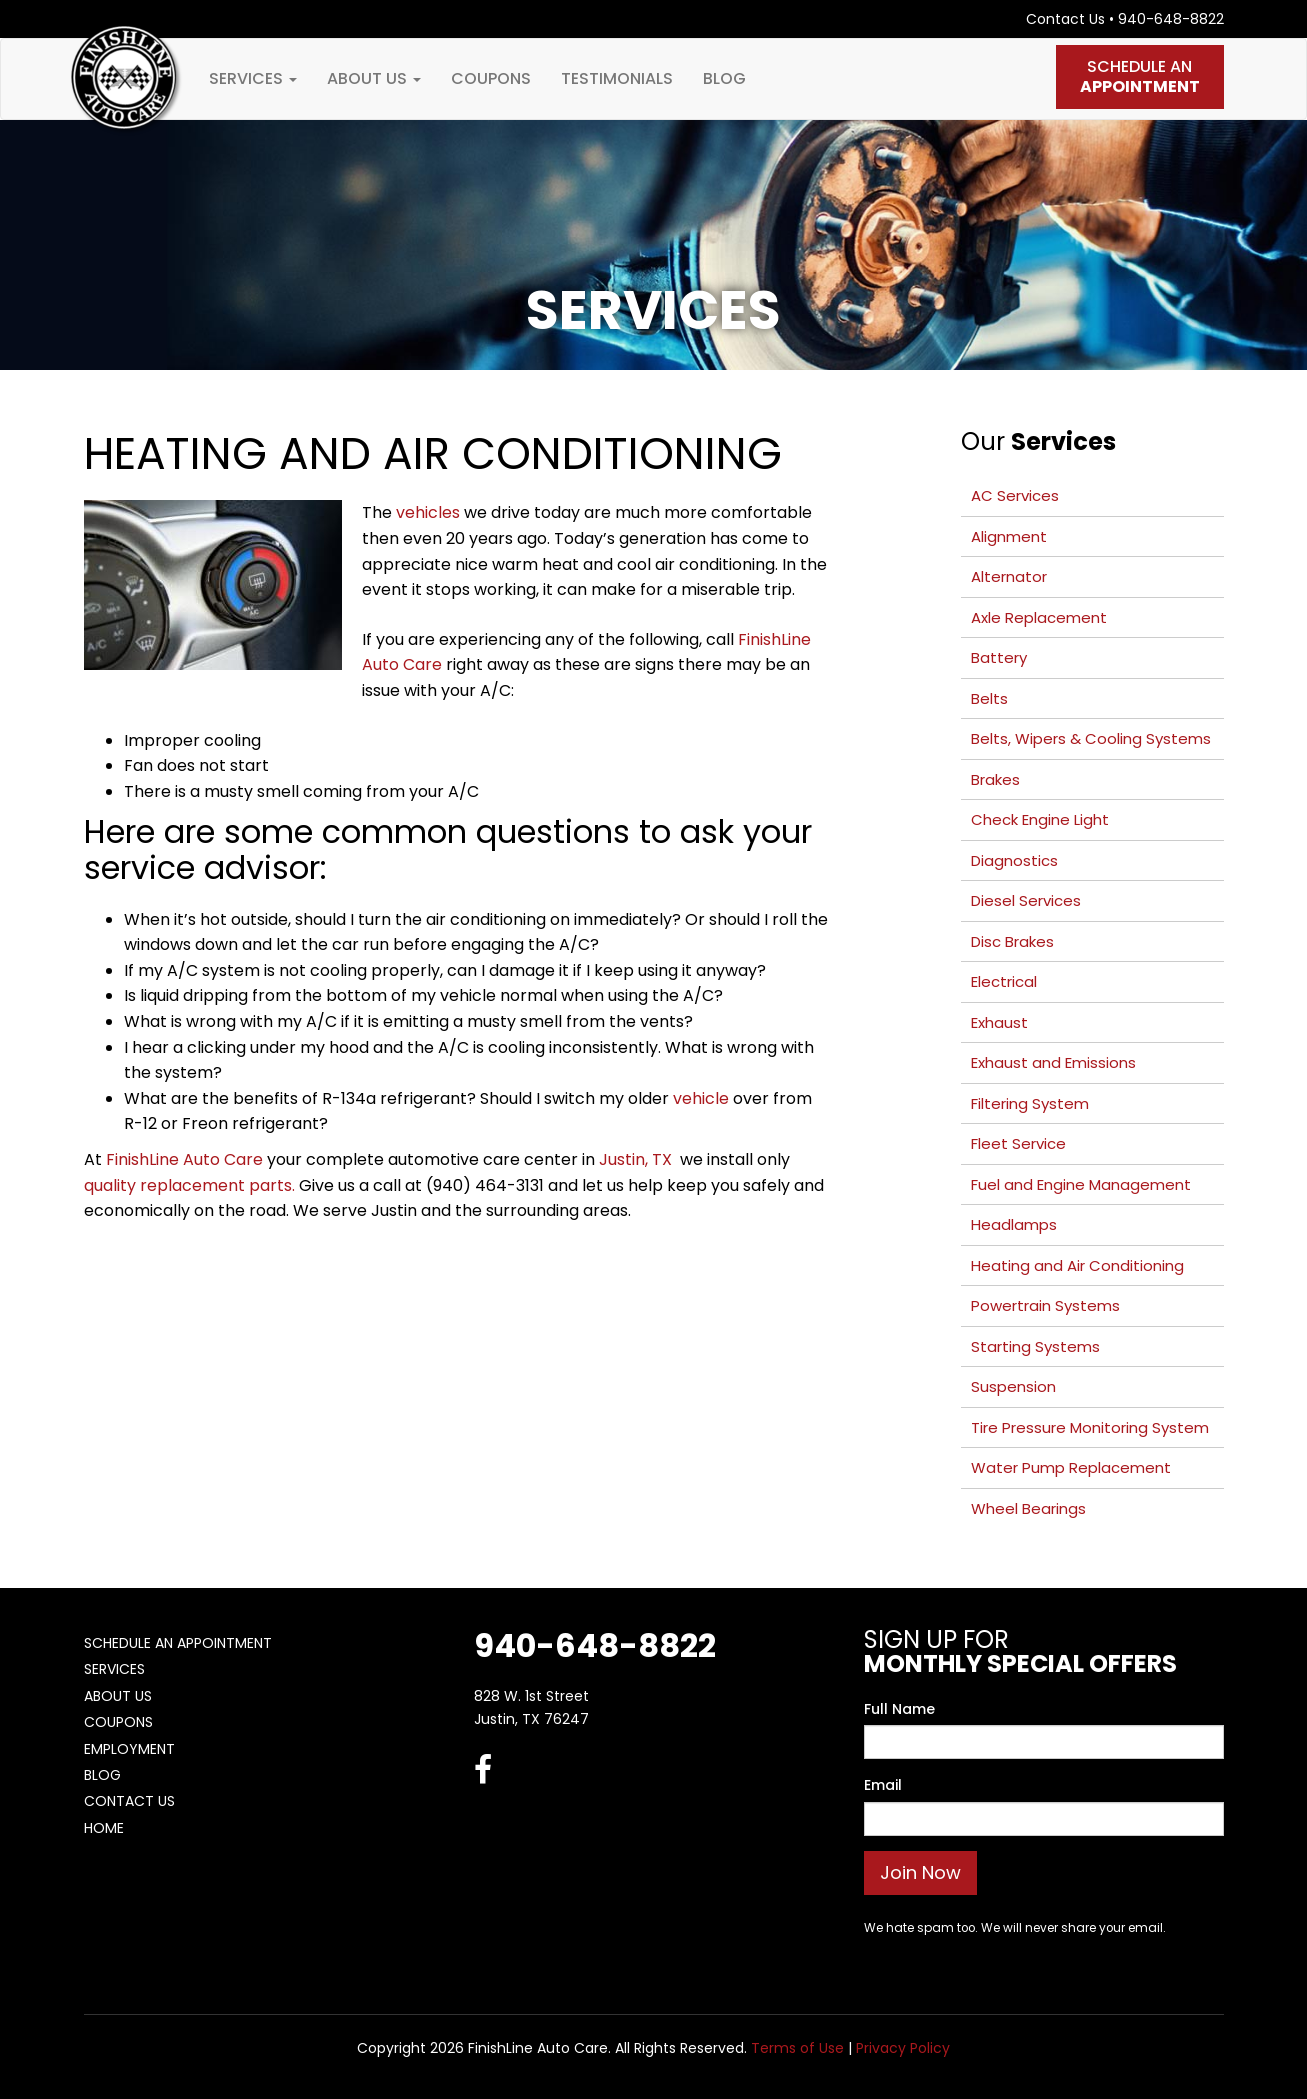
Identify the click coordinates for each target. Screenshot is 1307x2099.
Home (104, 1828)
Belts (989, 698)
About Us (374, 78)
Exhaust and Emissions (1053, 1062)
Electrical (1004, 981)
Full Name (899, 1709)
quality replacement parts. (189, 1185)
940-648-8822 (1171, 19)
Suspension (1013, 1386)
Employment (129, 1749)
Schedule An (1140, 76)
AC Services (1015, 495)
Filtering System (1030, 1103)
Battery (999, 657)
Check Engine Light (1040, 819)
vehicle (701, 1098)
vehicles (428, 512)
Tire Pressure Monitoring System (1090, 1427)
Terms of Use (797, 2048)
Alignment (1009, 536)
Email (883, 1785)
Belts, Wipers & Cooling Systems (1091, 738)
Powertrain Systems (1045, 1305)
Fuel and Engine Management (1081, 1184)
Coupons (491, 78)
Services (253, 78)
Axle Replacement (1039, 617)
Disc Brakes (1012, 941)
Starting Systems (1035, 1346)
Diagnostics (1014, 860)
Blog (724, 78)
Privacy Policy (903, 2048)
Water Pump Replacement (1071, 1467)
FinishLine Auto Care (184, 1159)
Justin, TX (637, 1159)
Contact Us (1065, 19)
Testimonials (617, 78)
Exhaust (999, 1022)
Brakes (995, 779)
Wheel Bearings (1028, 1508)
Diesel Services (1026, 900)
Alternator (1009, 576)
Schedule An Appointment (178, 1643)
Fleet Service (1018, 1143)
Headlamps (1014, 1224)
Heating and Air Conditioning (1077, 1265)
